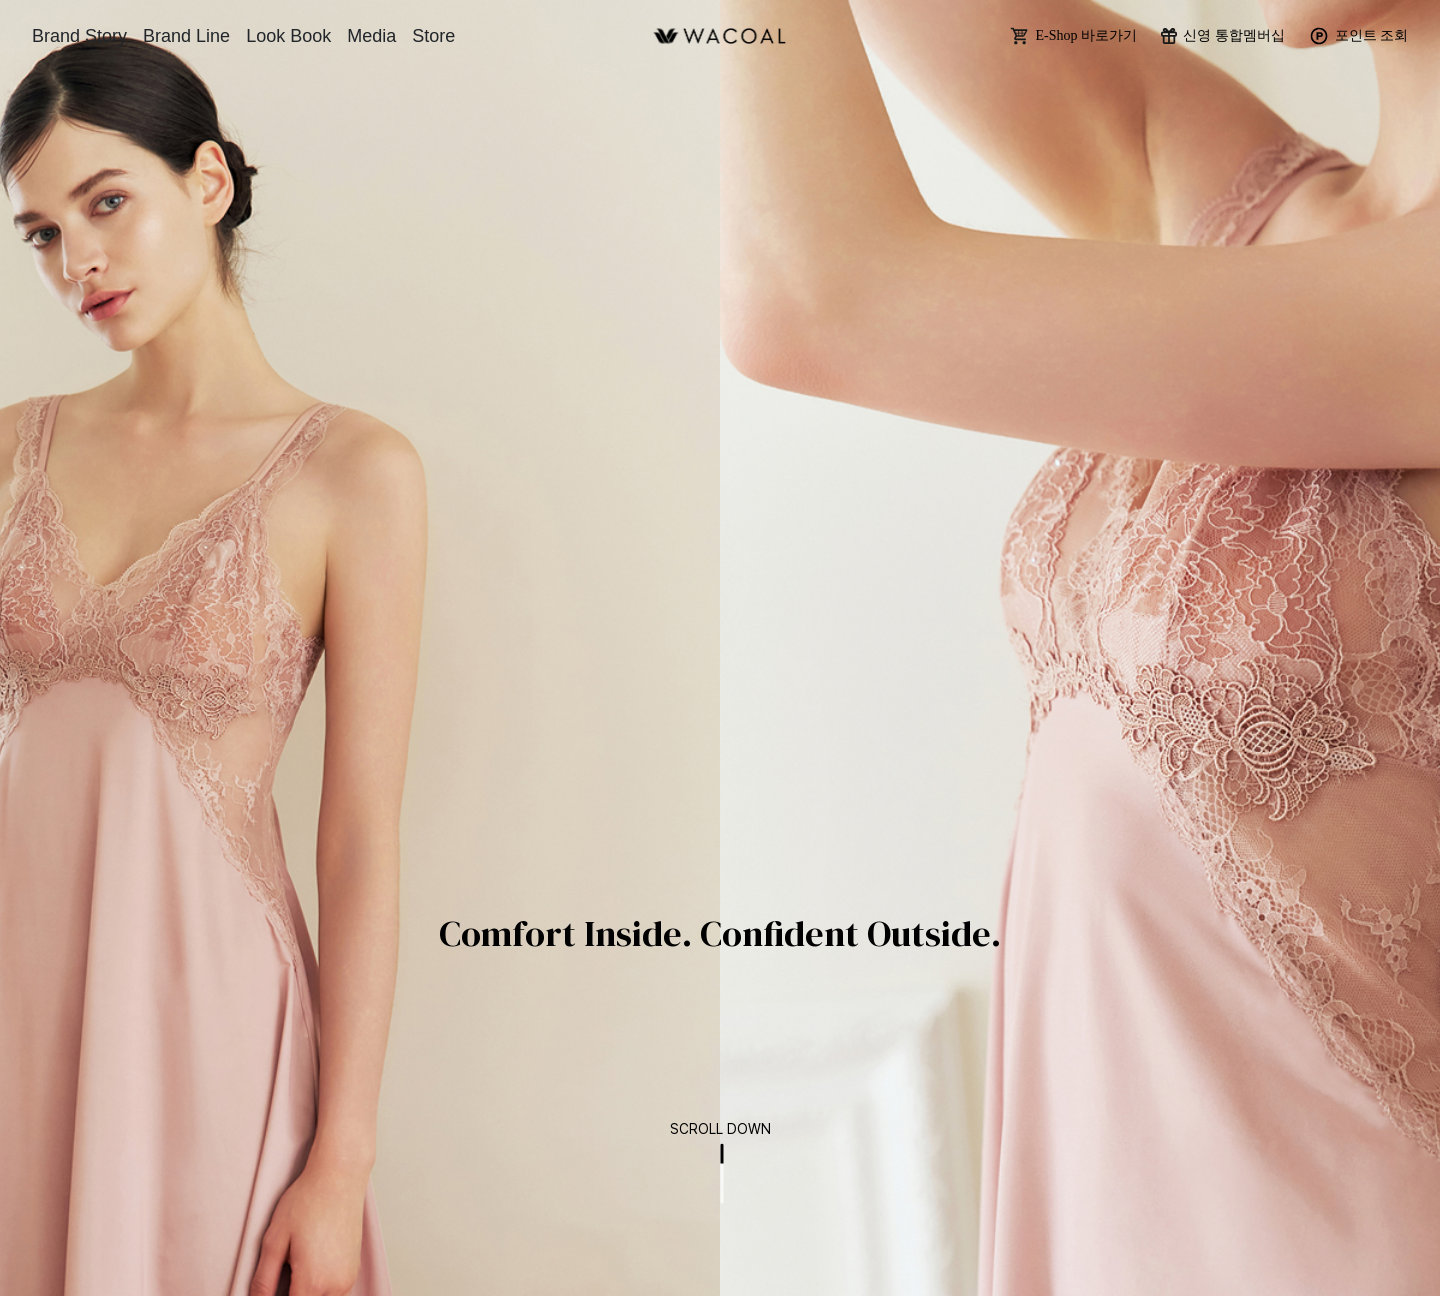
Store (433, 36)
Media (371, 36)
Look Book (288, 36)
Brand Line (186, 36)
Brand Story (79, 36)
